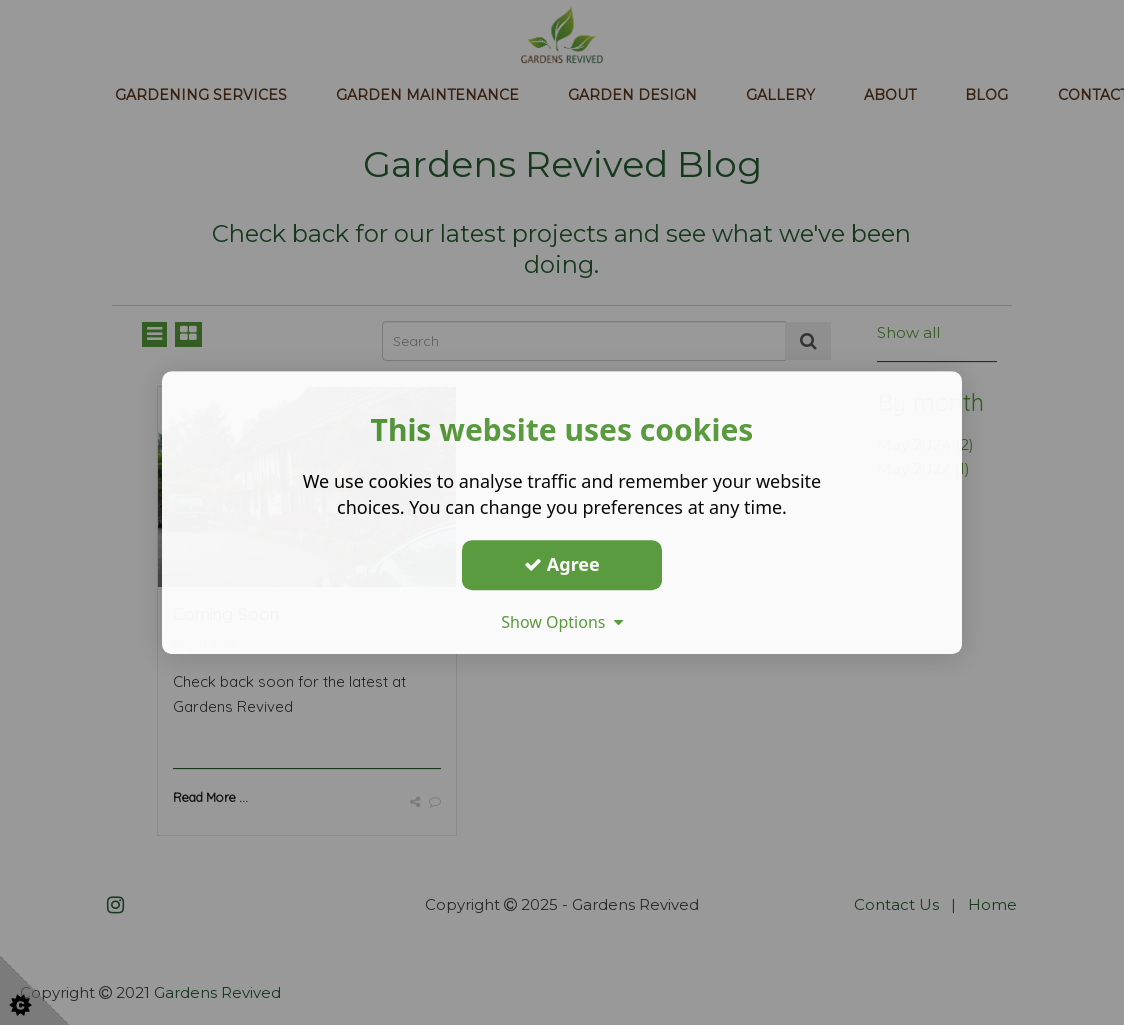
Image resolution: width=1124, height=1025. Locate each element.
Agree (562, 564)
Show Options (562, 622)
